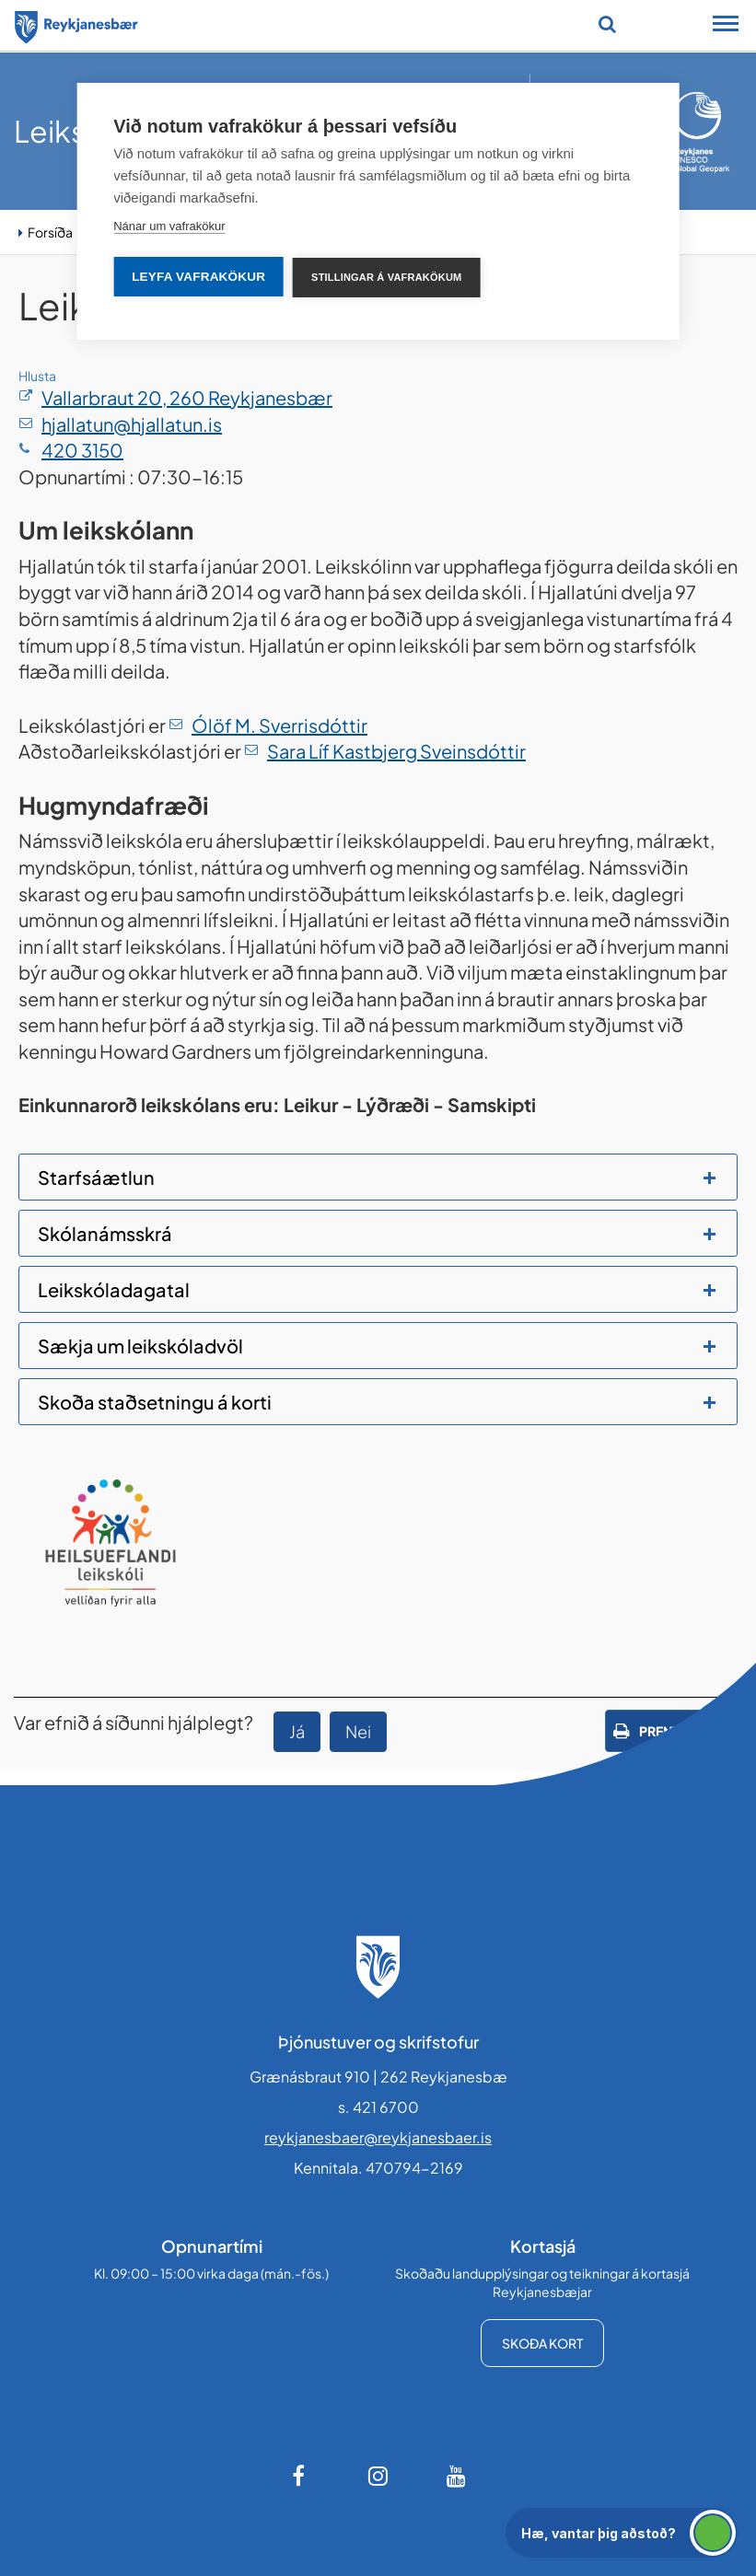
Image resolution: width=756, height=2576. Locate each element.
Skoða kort (542, 2343)
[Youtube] (457, 2476)
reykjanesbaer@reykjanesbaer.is (378, 2137)
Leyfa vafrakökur (198, 277)
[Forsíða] (76, 24)
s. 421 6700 (378, 2107)
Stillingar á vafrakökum (386, 277)
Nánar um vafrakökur (169, 226)
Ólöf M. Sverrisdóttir (279, 725)
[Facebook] (300, 2476)
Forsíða (50, 232)
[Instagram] (378, 2476)
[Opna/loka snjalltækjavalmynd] (725, 26)
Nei (358, 1731)
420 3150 (82, 449)
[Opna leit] (607, 24)
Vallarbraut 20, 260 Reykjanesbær (186, 397)
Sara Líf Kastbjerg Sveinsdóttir (396, 750)
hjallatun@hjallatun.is (131, 423)
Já (297, 1731)
